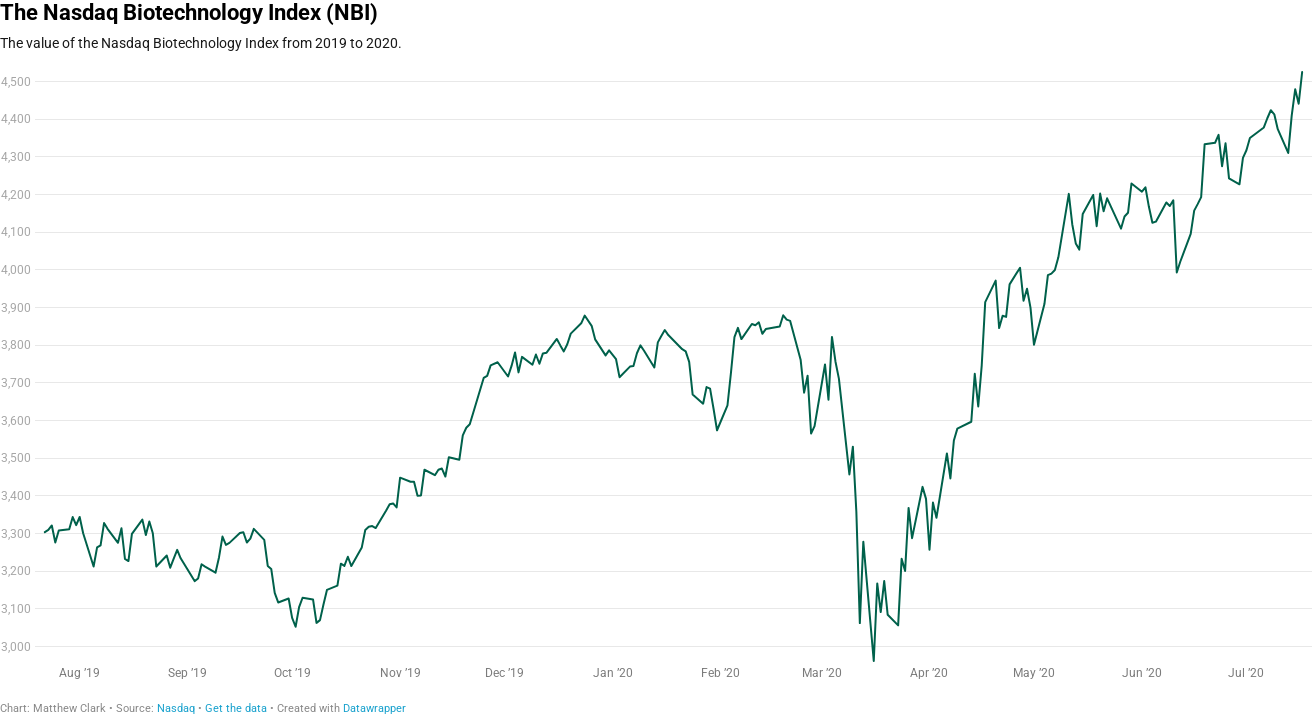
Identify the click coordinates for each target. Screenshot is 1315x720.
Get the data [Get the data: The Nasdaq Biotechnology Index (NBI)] (236, 708)
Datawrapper (374, 708)
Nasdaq (176, 708)
